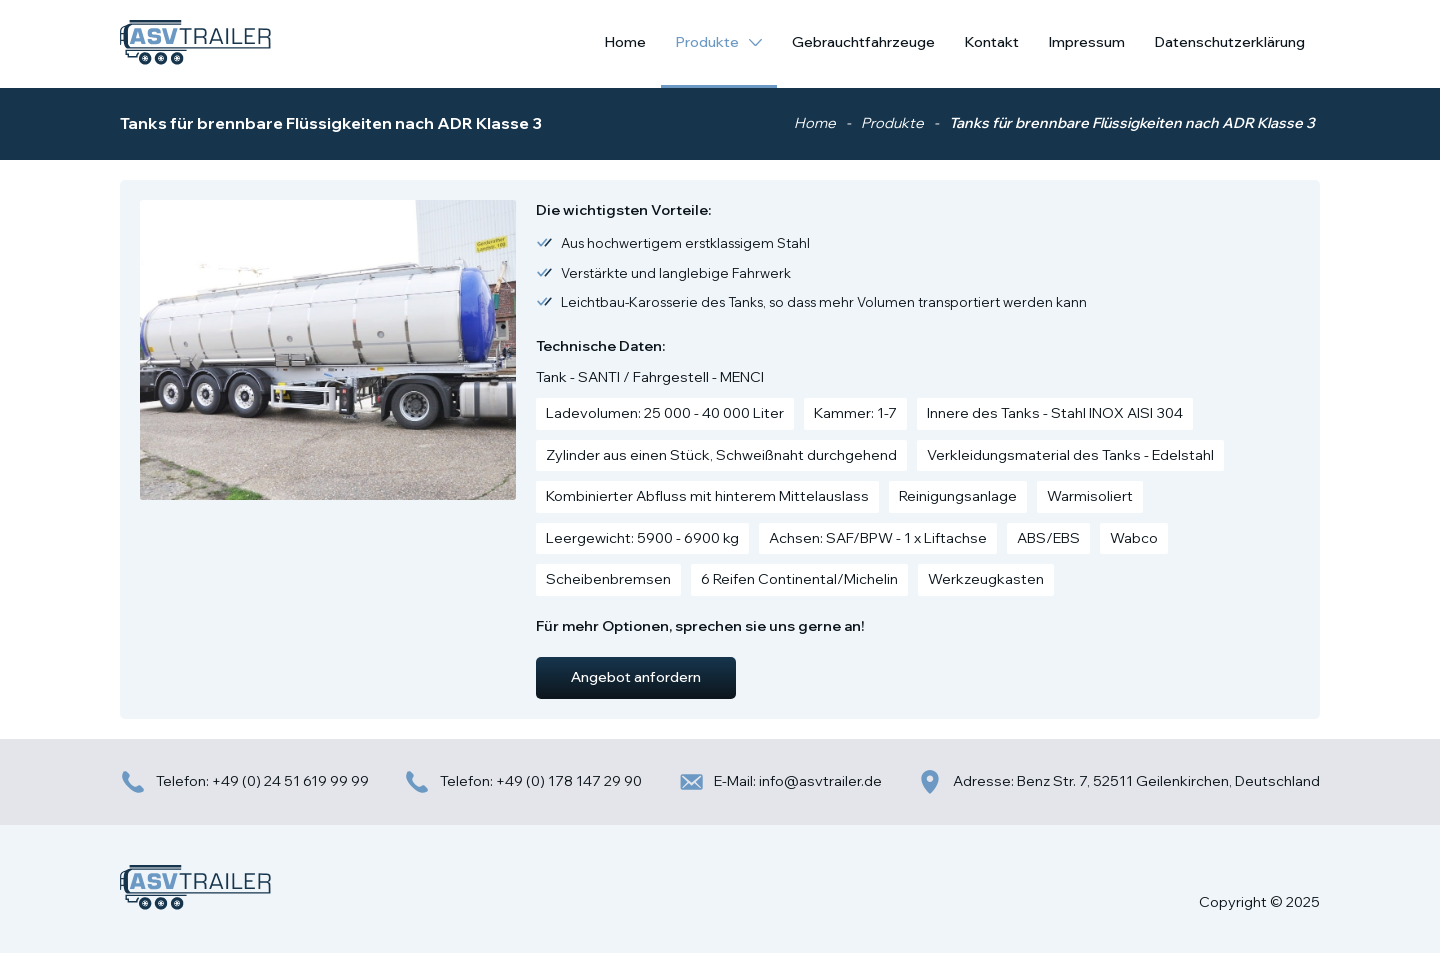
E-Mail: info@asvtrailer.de (780, 782)
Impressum (1087, 42)
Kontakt (992, 42)
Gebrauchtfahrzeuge (863, 42)
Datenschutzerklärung (1230, 42)
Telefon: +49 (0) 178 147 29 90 (523, 782)
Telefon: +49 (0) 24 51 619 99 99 (244, 782)
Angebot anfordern (636, 677)
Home (625, 42)
